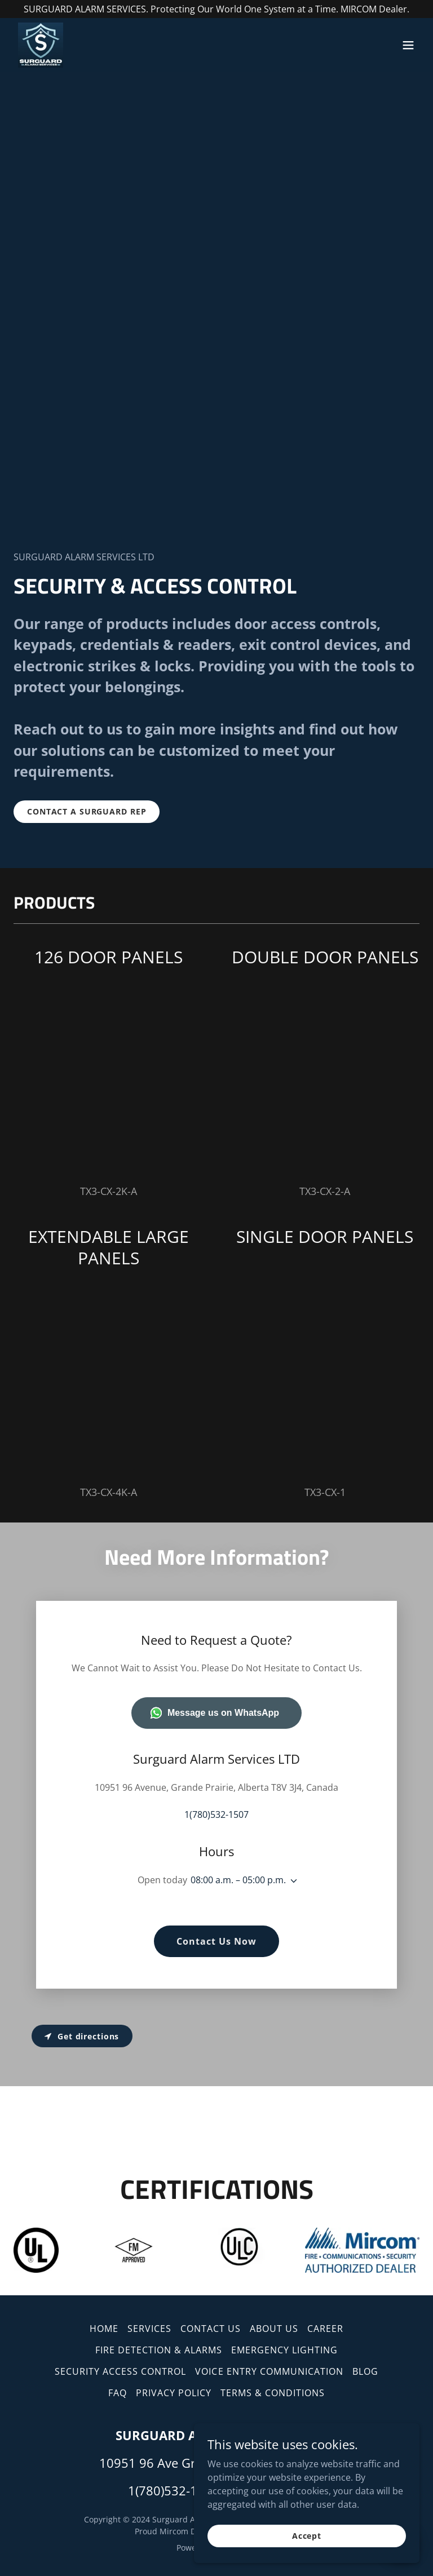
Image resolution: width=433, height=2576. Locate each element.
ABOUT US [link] (274, 2328)
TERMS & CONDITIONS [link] (272, 2393)
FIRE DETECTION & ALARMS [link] (158, 2350)
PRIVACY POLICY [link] (173, 2393)
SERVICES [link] (149, 2328)
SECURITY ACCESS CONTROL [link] (120, 2371)
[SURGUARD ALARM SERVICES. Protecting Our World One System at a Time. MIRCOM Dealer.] (216, 9)
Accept (306, 2535)
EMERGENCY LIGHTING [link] (284, 2350)
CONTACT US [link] (210, 2328)
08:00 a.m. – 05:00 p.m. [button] (238, 1880)
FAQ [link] (117, 2393)
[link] (40, 45)
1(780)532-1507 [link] (216, 1814)
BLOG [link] (365, 2371)
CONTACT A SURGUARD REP (86, 811)
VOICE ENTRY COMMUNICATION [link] (269, 2371)
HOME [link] (104, 2328)
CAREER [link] (325, 2328)
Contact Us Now (216, 1941)
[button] (408, 45)
